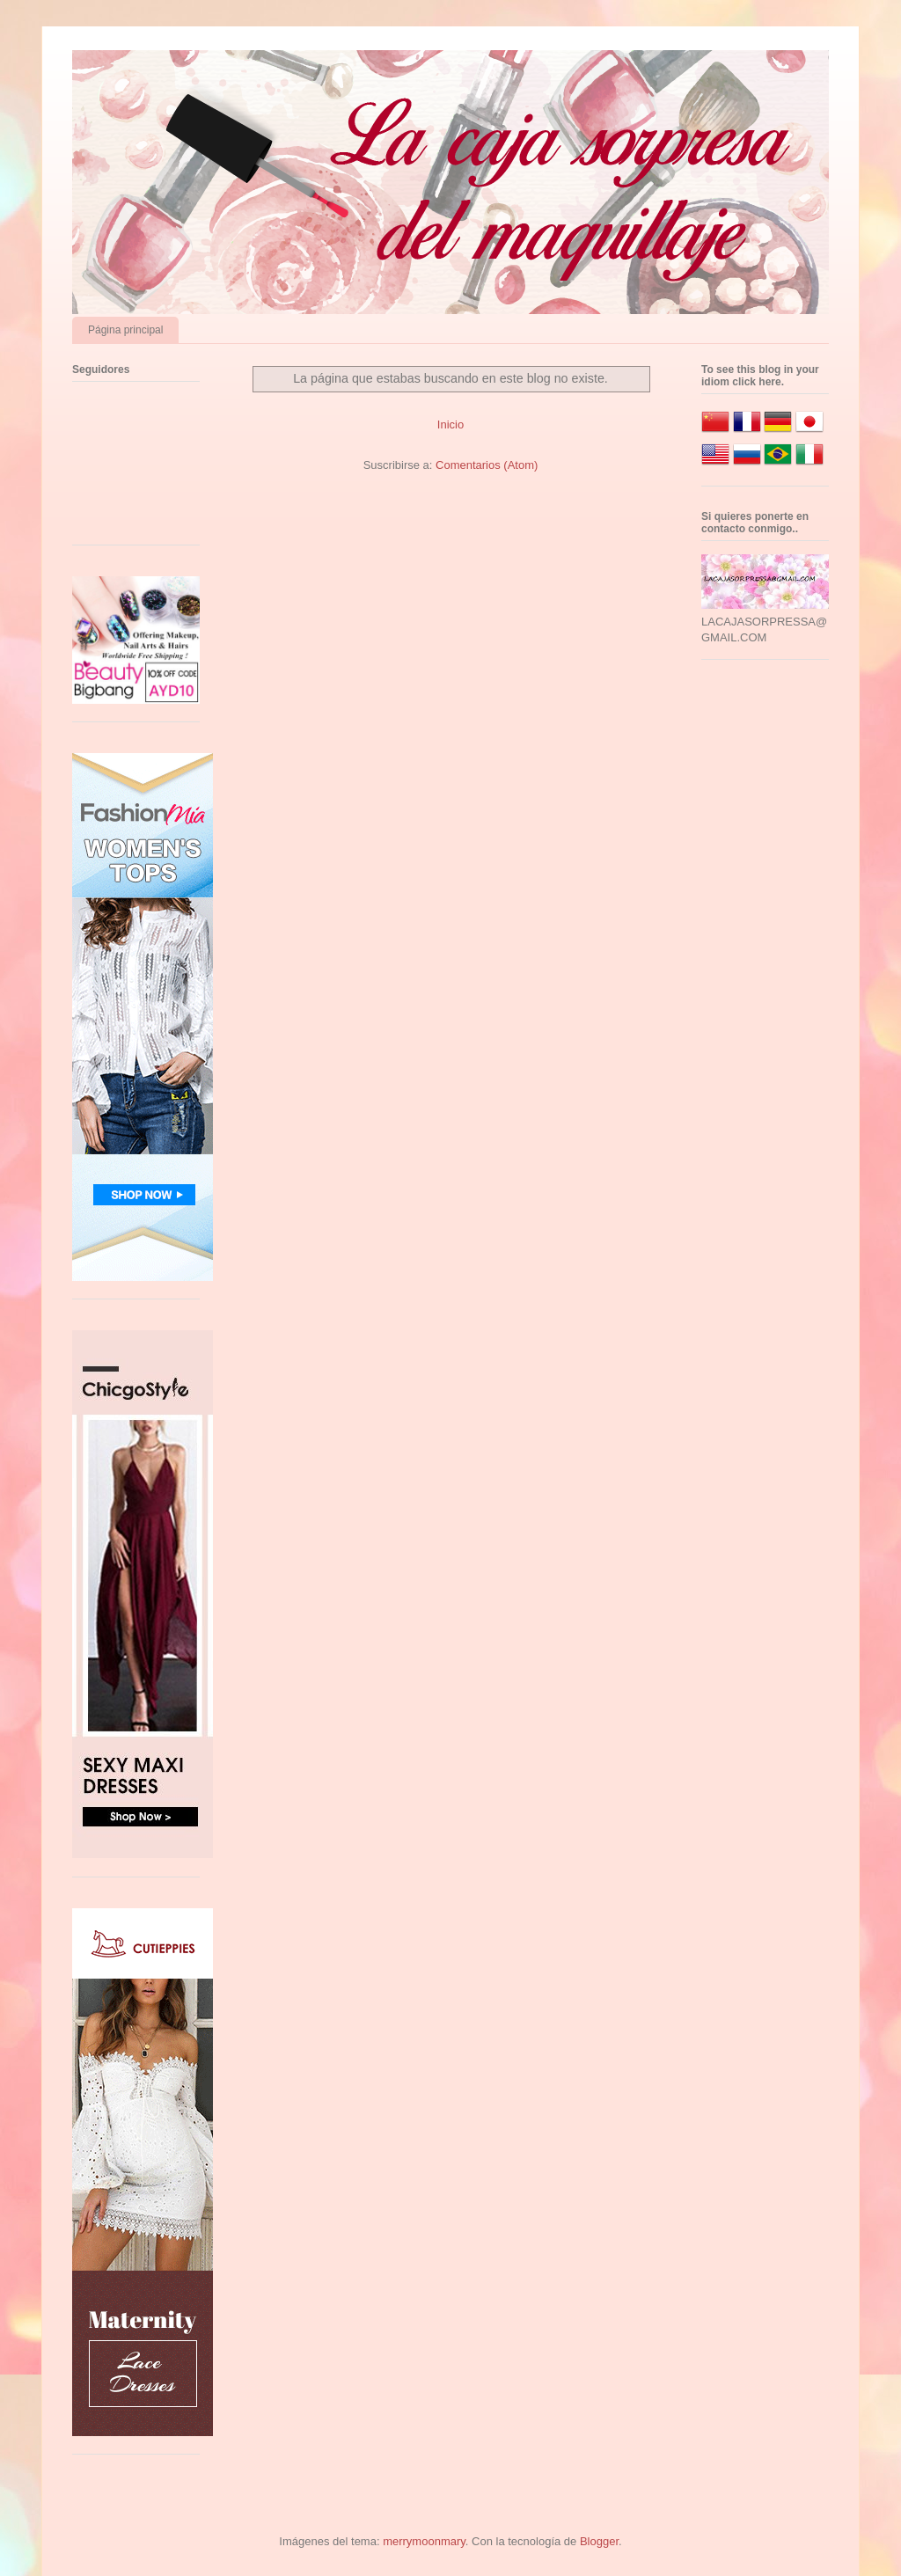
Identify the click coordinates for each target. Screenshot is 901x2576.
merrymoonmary (424, 2541)
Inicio (450, 424)
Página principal (125, 330)
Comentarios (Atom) (487, 465)
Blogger (599, 2541)
